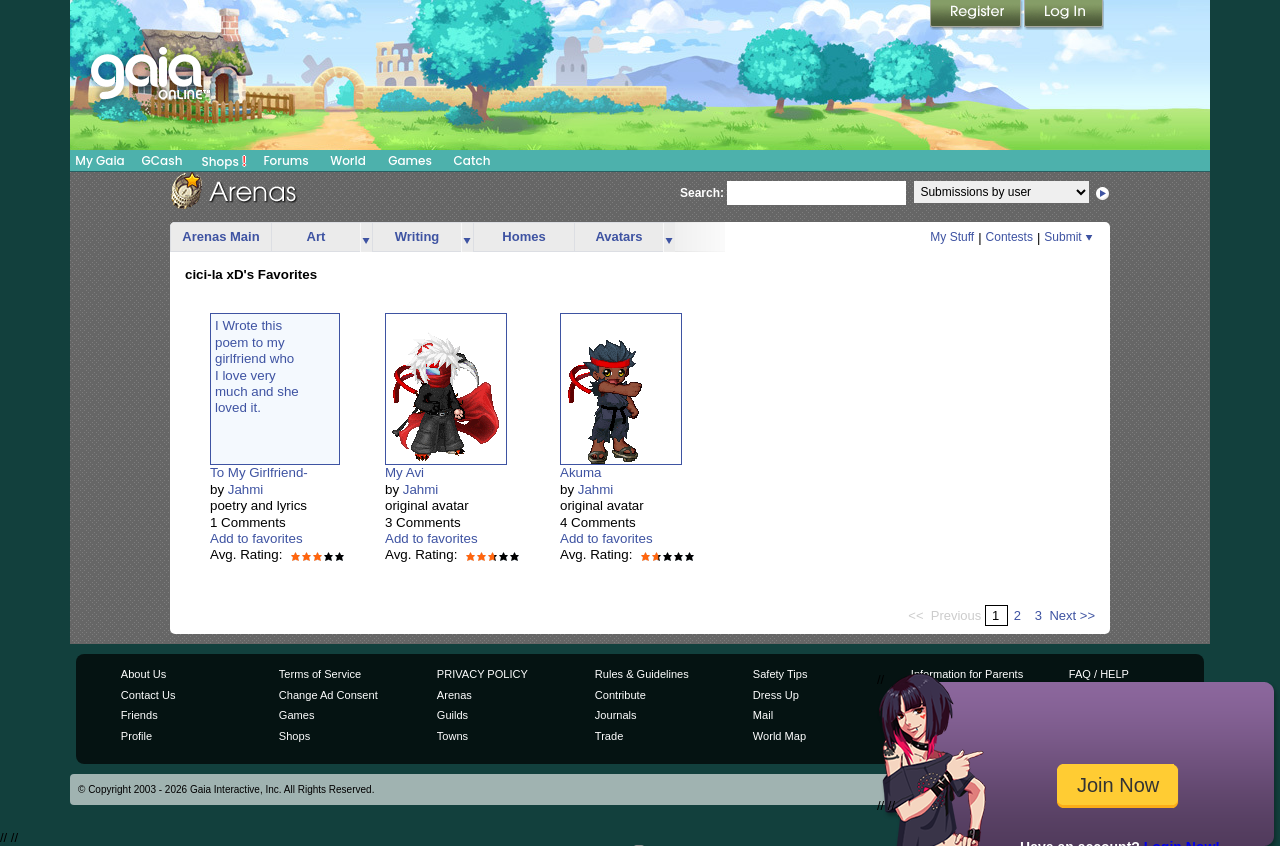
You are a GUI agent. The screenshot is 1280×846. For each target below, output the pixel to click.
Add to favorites (256, 538)
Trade (609, 736)
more (366, 237)
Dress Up (776, 695)
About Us (143, 674)
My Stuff (952, 237)
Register (977, 15)
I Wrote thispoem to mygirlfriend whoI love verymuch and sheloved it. (257, 366)
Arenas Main (220, 236)
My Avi (404, 472)
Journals (616, 715)
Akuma (580, 472)
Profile (136, 736)
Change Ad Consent (328, 695)
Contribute (620, 695)
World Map (779, 736)
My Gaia (99, 160)
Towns (452, 736)
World (348, 160)
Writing (417, 236)
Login (1064, 15)
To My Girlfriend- (259, 472)
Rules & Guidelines (642, 674)
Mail (763, 715)
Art (316, 236)
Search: (702, 193)
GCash (162, 160)
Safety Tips (780, 674)
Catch (472, 160)
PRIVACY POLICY (482, 674)
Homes (523, 236)
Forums (285, 160)
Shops (224, 161)
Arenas (454, 695)
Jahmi (246, 489)
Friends (139, 715)
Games (410, 160)
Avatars (618, 236)
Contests (1009, 237)
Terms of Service (320, 674)
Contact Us (148, 695)
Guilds (452, 715)
